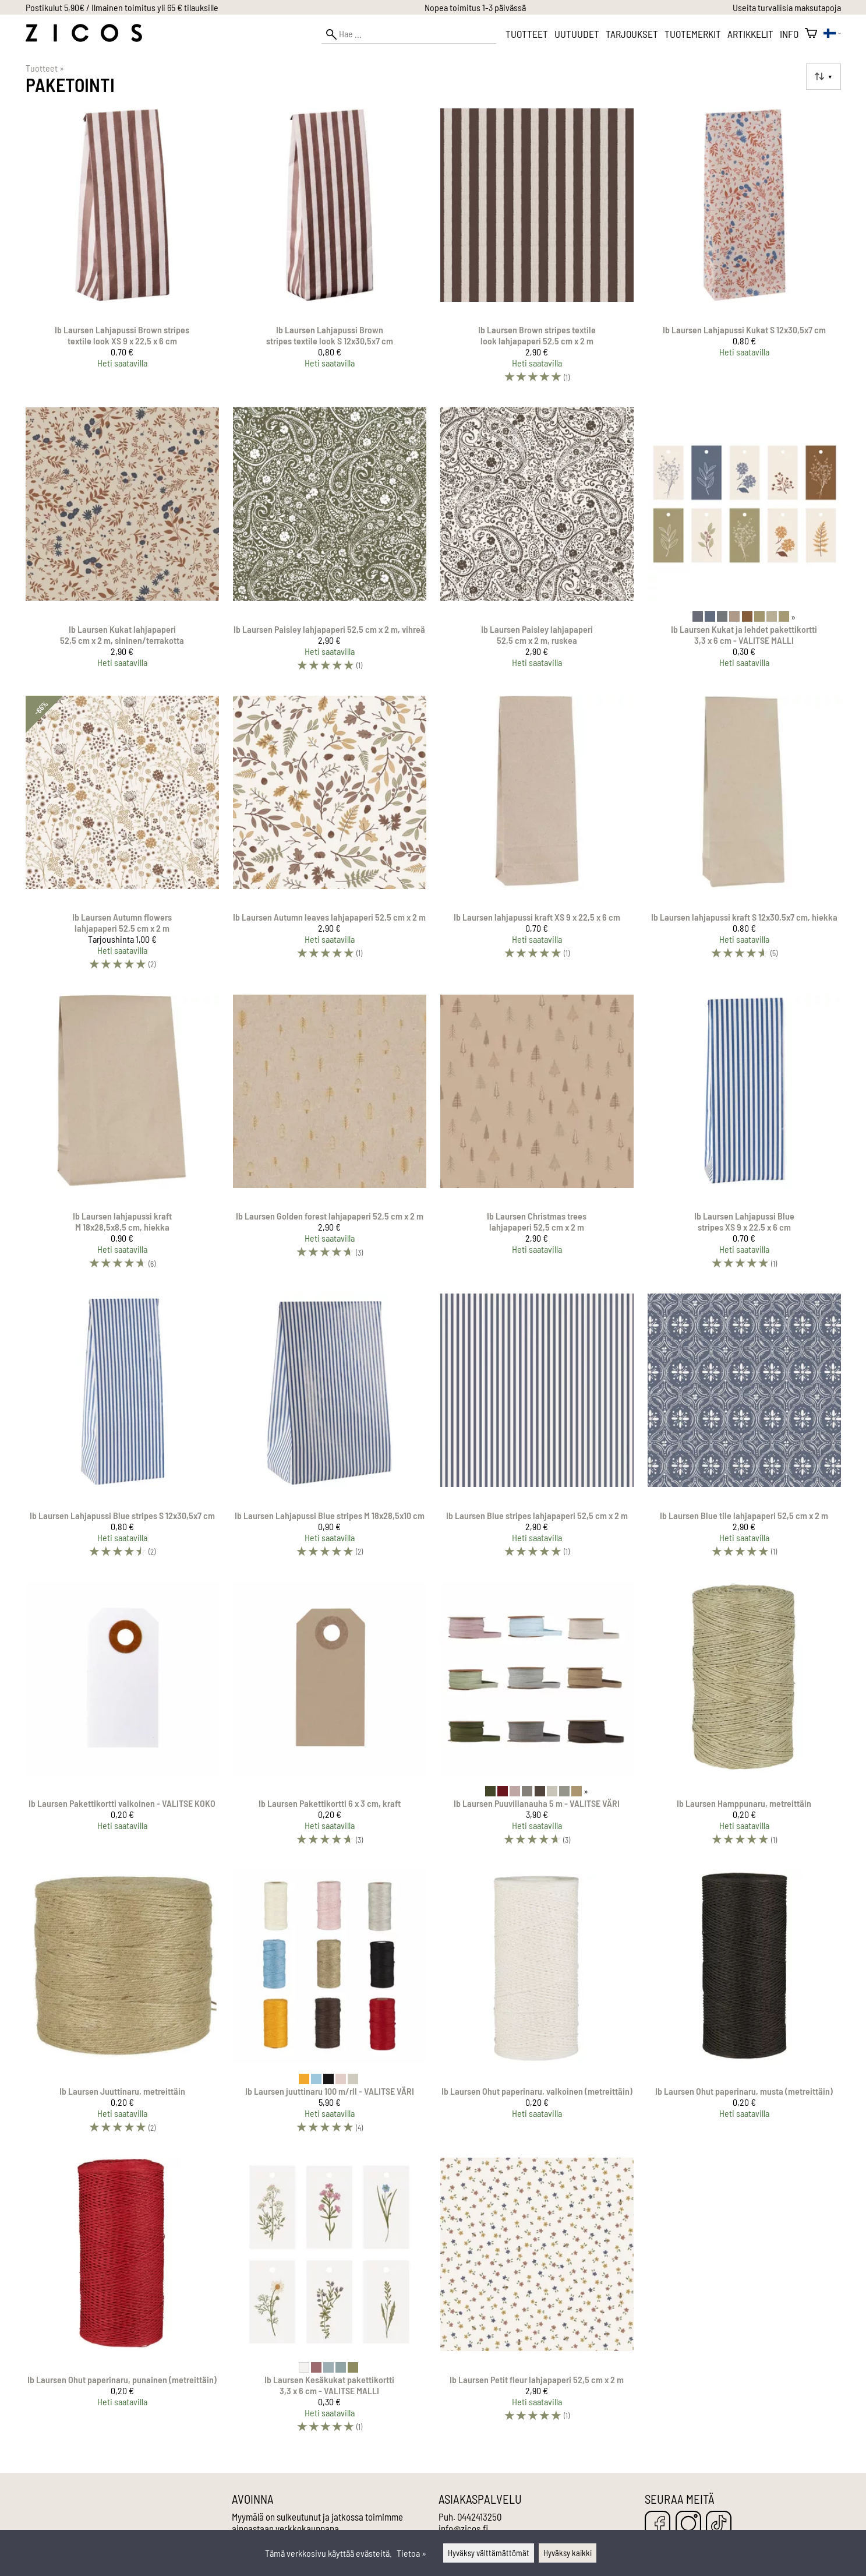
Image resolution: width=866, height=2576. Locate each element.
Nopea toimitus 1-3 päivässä (475, 7)
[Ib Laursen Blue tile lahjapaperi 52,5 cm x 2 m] (744, 1430)
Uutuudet (576, 33)
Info (789, 33)
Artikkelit (750, 33)
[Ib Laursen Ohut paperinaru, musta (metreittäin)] (744, 2007)
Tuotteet (527, 33)
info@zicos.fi (463, 2528)
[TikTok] (718, 2524)
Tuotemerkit (692, 33)
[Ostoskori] (811, 33)
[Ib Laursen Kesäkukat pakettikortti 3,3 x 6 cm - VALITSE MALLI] (329, 2300)
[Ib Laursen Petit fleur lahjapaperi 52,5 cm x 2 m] (537, 2300)
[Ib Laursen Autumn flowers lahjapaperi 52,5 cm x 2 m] (122, 838)
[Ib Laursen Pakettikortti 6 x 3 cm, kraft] (329, 1719)
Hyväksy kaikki (567, 2553)
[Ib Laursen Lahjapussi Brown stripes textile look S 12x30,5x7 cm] (329, 250)
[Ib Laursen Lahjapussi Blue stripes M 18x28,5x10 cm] (329, 1430)
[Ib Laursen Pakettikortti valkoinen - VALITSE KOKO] (122, 1719)
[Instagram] (688, 2524)
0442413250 (479, 2516)
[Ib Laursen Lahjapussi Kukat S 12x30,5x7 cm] (744, 250)
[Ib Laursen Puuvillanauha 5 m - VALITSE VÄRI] (537, 1719)
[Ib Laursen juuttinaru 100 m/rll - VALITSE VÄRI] (329, 2007)
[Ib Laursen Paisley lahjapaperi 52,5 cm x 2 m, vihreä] (329, 544)
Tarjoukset (632, 33)
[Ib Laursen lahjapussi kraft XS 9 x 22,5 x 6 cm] (537, 838)
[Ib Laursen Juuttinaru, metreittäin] (122, 2007)
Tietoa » (411, 2553)
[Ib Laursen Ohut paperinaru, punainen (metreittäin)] (122, 2300)
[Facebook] (657, 2524)
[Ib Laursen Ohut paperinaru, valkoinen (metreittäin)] (537, 2007)
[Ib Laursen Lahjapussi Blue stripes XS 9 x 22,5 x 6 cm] (744, 1137)
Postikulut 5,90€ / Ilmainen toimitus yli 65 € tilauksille (122, 7)
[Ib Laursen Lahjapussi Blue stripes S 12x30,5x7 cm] (122, 1430)
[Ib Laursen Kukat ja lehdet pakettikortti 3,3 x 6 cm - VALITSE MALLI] (744, 544)
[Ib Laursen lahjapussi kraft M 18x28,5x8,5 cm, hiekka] (122, 1137)
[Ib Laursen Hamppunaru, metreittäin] (744, 1719)
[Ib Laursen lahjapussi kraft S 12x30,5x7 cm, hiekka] (744, 838)
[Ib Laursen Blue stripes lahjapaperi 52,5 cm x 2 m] (537, 1430)
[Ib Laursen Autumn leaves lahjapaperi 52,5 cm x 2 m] (329, 838)
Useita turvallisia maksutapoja (787, 7)
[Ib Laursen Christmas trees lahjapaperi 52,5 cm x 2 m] (537, 1137)
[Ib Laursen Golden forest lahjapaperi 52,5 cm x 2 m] (329, 1137)
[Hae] (408, 34)
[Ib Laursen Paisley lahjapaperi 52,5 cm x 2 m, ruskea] (537, 544)
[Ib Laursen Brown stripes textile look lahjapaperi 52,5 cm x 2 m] (537, 250)
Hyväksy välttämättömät (488, 2553)
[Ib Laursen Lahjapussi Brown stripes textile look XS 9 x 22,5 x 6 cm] (122, 250)
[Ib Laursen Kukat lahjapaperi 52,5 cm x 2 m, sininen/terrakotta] (122, 544)
